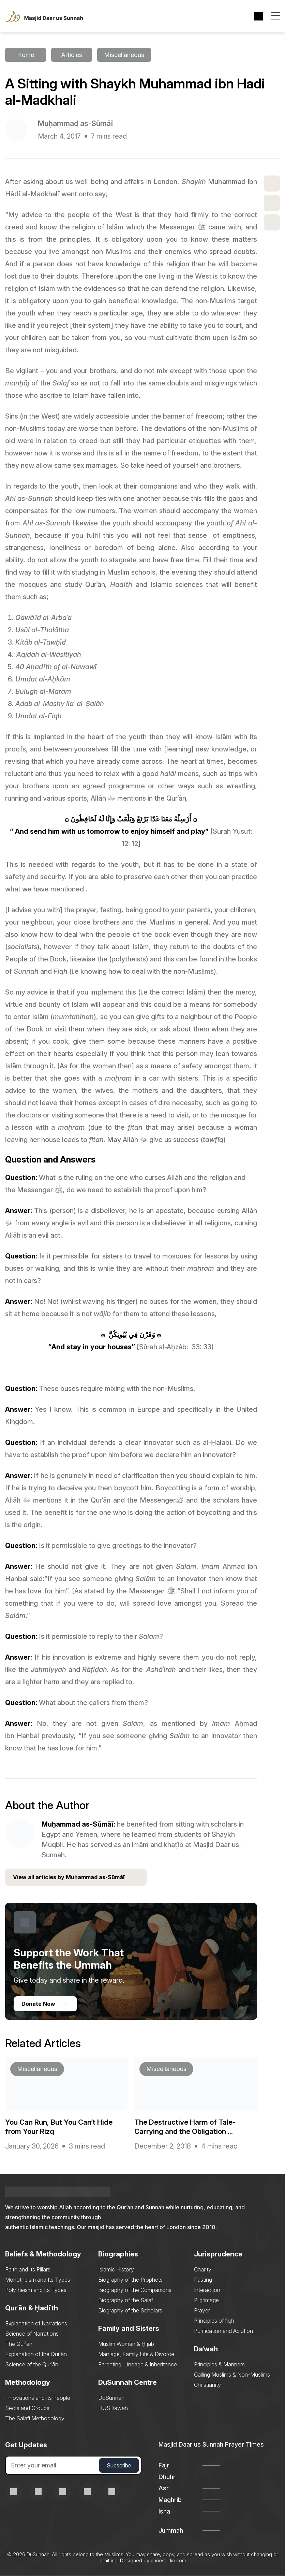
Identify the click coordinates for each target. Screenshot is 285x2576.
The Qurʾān (18, 2344)
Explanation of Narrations (36, 2323)
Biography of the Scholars (130, 2310)
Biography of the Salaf (125, 2300)
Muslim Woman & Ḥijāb (126, 2344)
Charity (202, 2269)
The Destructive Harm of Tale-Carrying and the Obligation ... (186, 2127)
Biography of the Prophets (130, 2280)
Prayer (202, 2310)
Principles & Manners (219, 2364)
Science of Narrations (32, 2334)
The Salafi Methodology (34, 2418)
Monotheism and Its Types (37, 2280)
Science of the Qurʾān (31, 2364)
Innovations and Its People (37, 2398)
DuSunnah (111, 2398)
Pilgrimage (206, 2300)
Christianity (207, 2385)
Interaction (207, 2290)
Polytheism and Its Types (35, 2290)
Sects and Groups (27, 2408)
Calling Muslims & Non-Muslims (232, 2374)
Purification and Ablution (223, 2331)
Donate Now (45, 2004)
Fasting (203, 2280)
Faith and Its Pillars (27, 2269)
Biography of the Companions (134, 2290)
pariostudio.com (168, 2561)
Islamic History (116, 2269)
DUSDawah (113, 2408)
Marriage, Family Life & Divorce (136, 2354)
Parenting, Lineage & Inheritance (137, 2364)
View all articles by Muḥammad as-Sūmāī (76, 1878)
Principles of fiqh (214, 2321)
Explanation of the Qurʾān (36, 2354)
